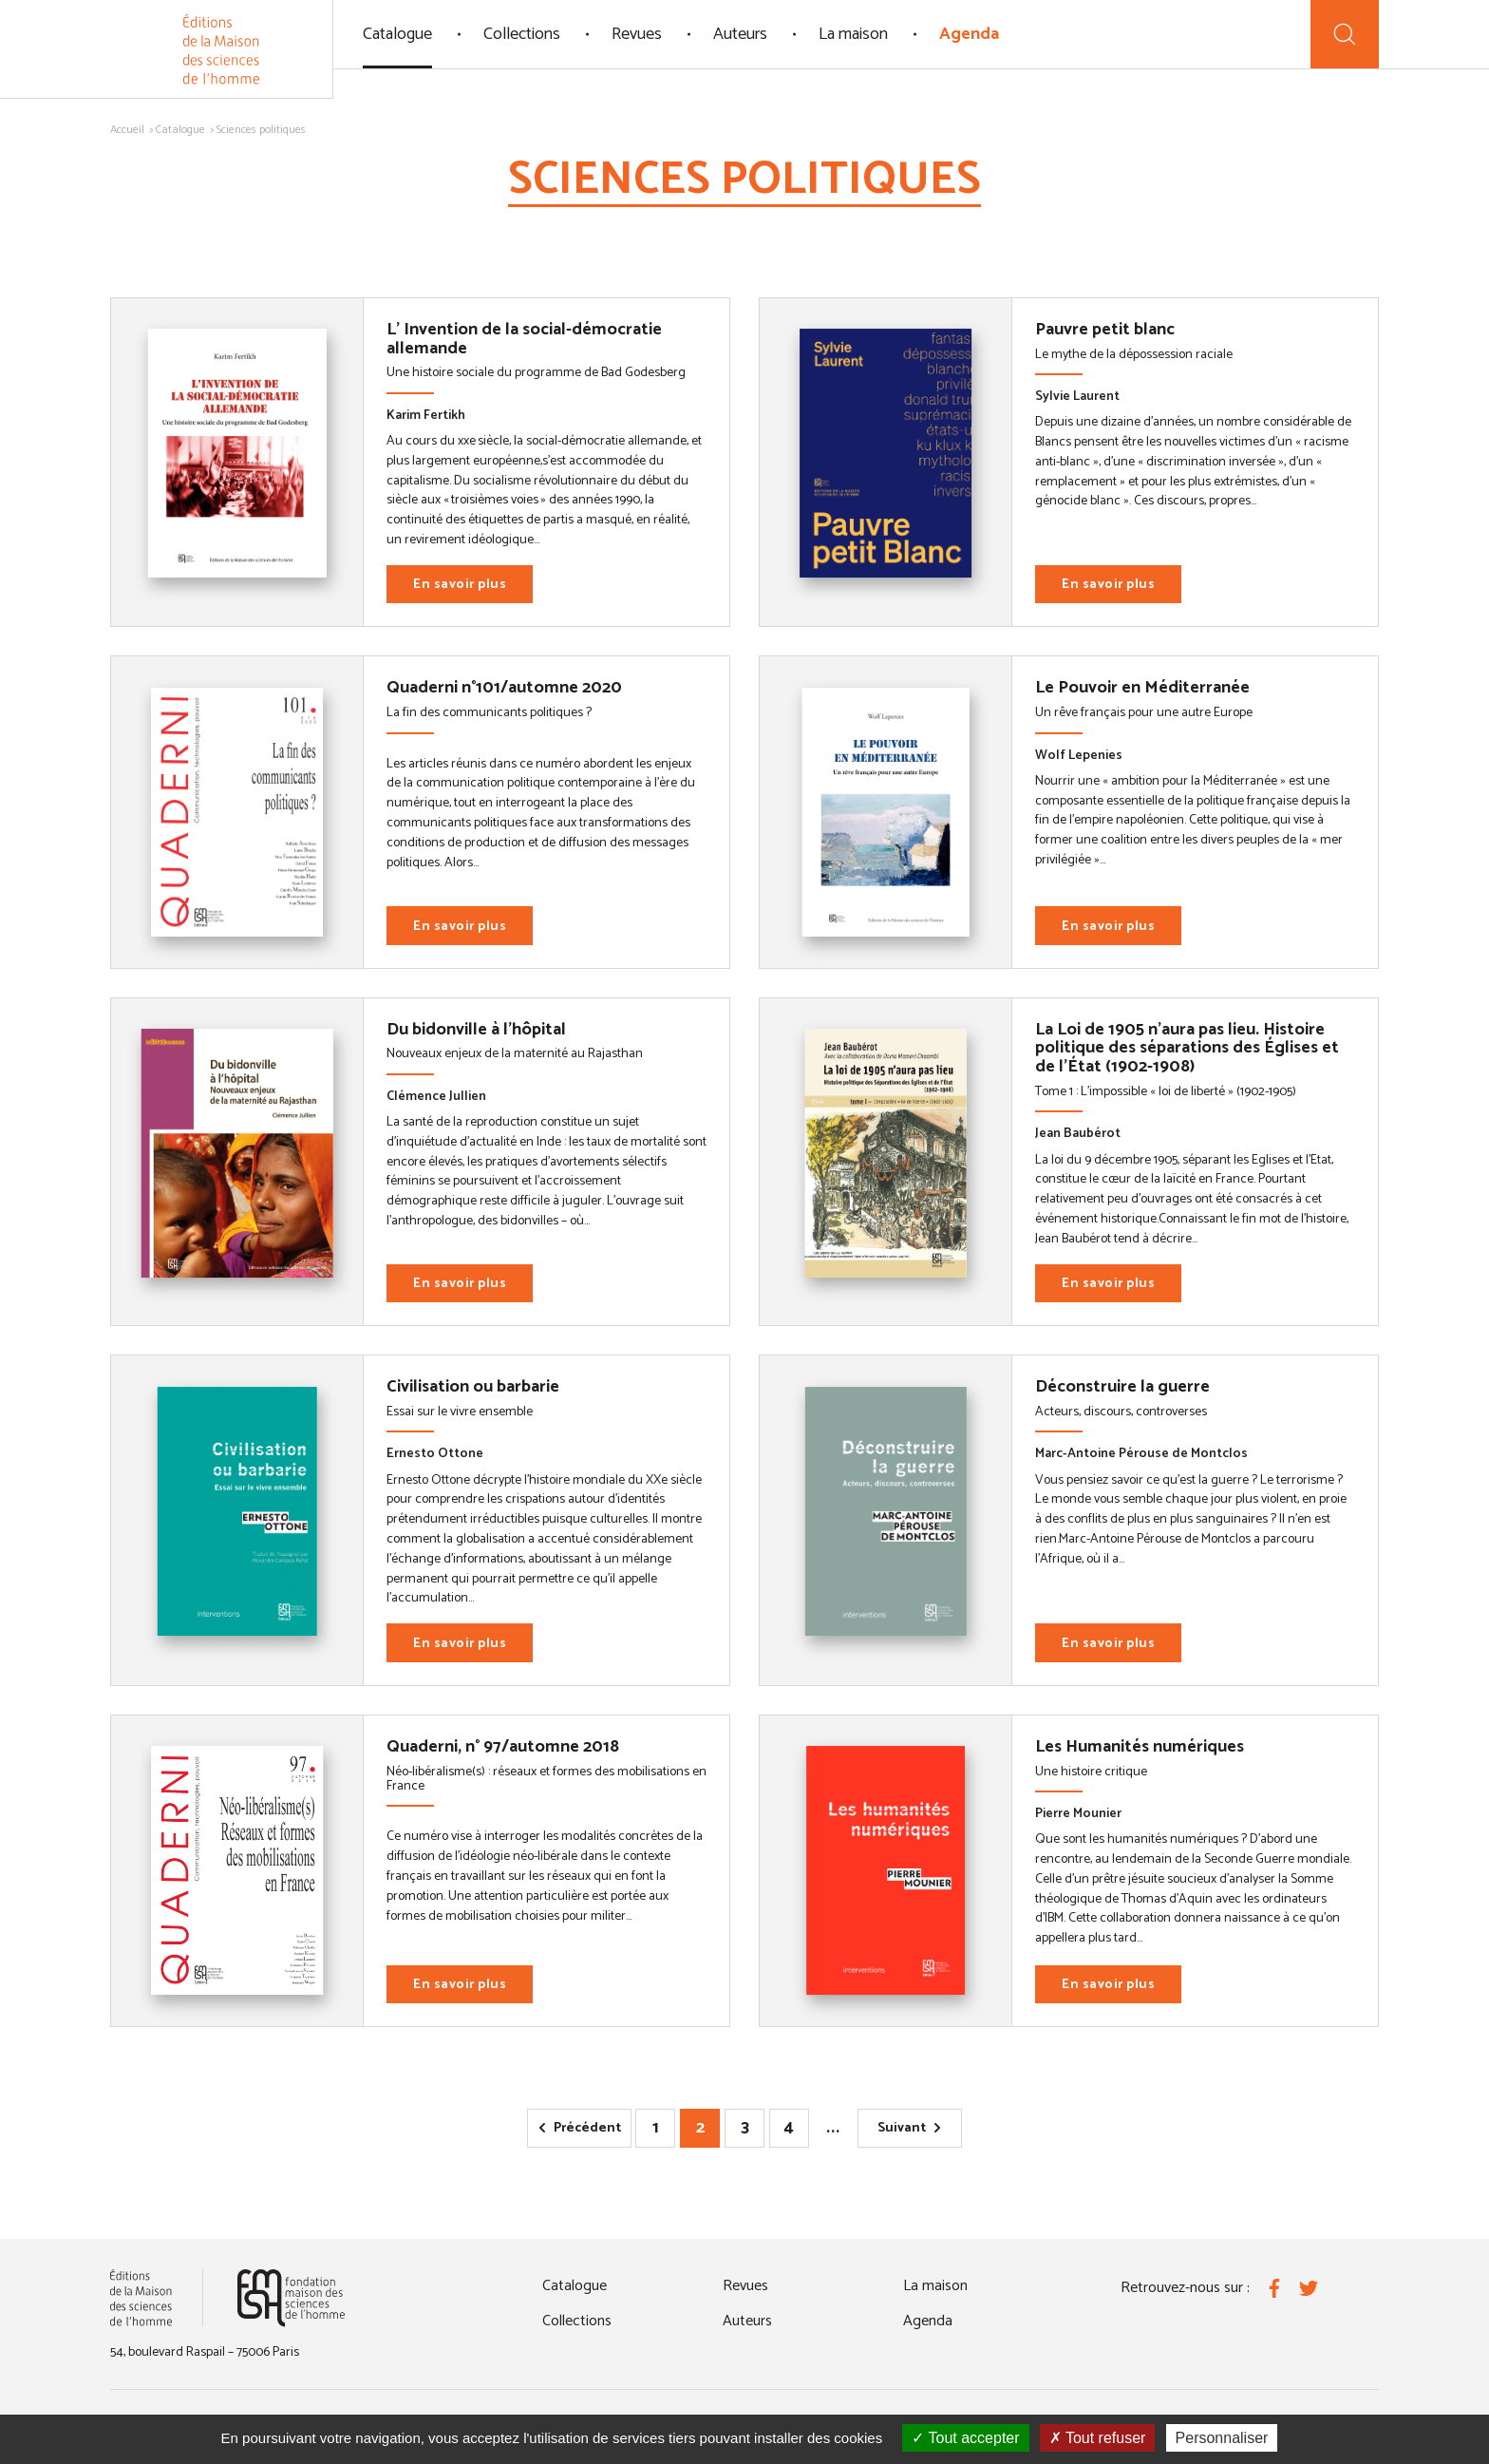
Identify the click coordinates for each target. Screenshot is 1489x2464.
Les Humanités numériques (1139, 1747)
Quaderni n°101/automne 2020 (504, 687)
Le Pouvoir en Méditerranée (1142, 687)
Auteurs (740, 34)
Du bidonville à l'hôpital (476, 1029)
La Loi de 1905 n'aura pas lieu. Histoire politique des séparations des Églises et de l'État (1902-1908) (1187, 1048)
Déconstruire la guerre (1122, 1387)
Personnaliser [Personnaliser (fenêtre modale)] (1222, 2438)
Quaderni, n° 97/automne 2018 (502, 1747)
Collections (521, 34)
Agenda (969, 34)
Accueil (127, 130)
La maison (853, 34)
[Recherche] (1344, 34)
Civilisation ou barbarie (472, 1387)
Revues (637, 34)
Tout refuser (1097, 2438)
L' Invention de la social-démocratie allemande (524, 339)
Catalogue (397, 34)
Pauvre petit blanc (1105, 329)
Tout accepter (965, 2438)
